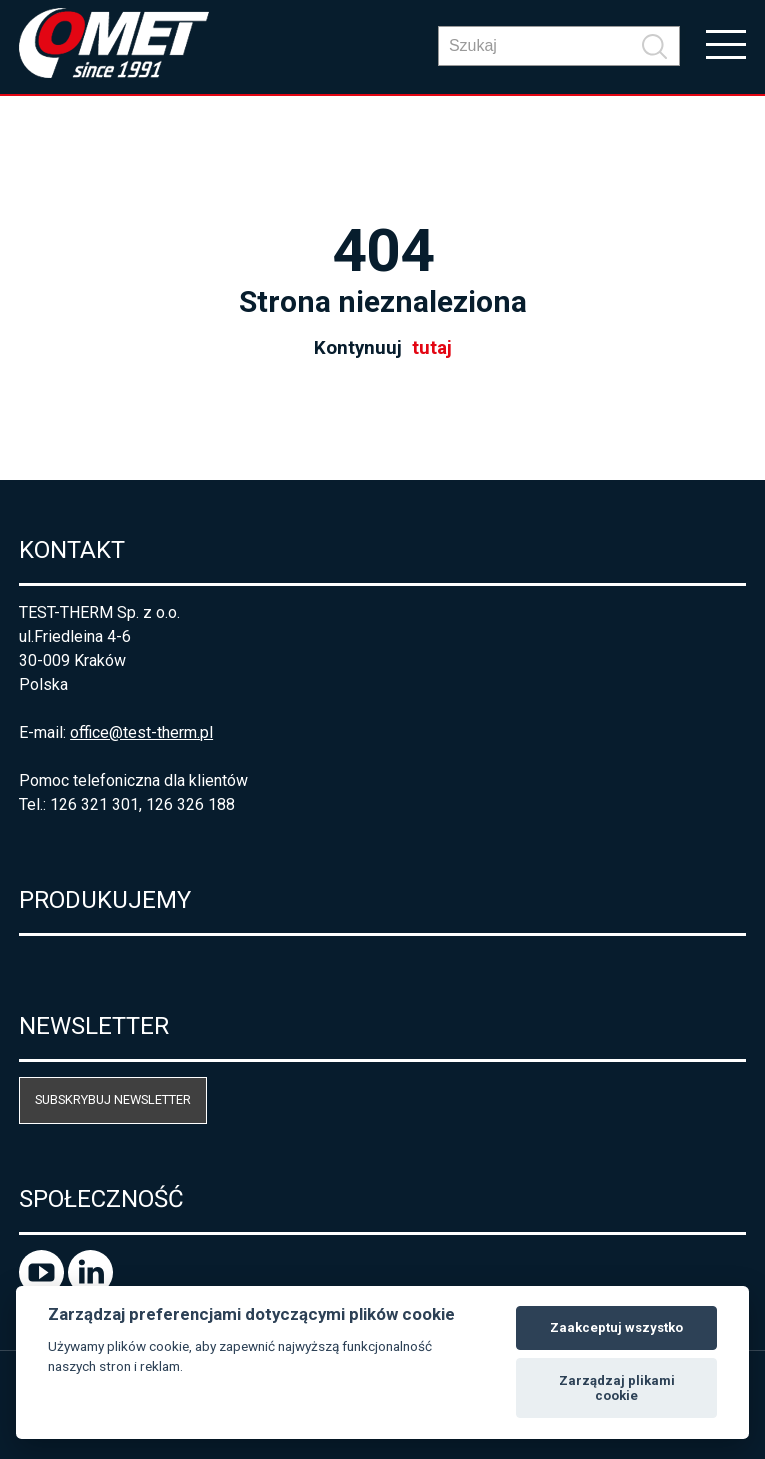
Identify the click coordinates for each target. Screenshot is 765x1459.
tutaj (432, 348)
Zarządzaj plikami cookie (617, 1388)
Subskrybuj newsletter (113, 1099)
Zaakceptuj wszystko (616, 1327)
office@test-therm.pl (141, 732)
